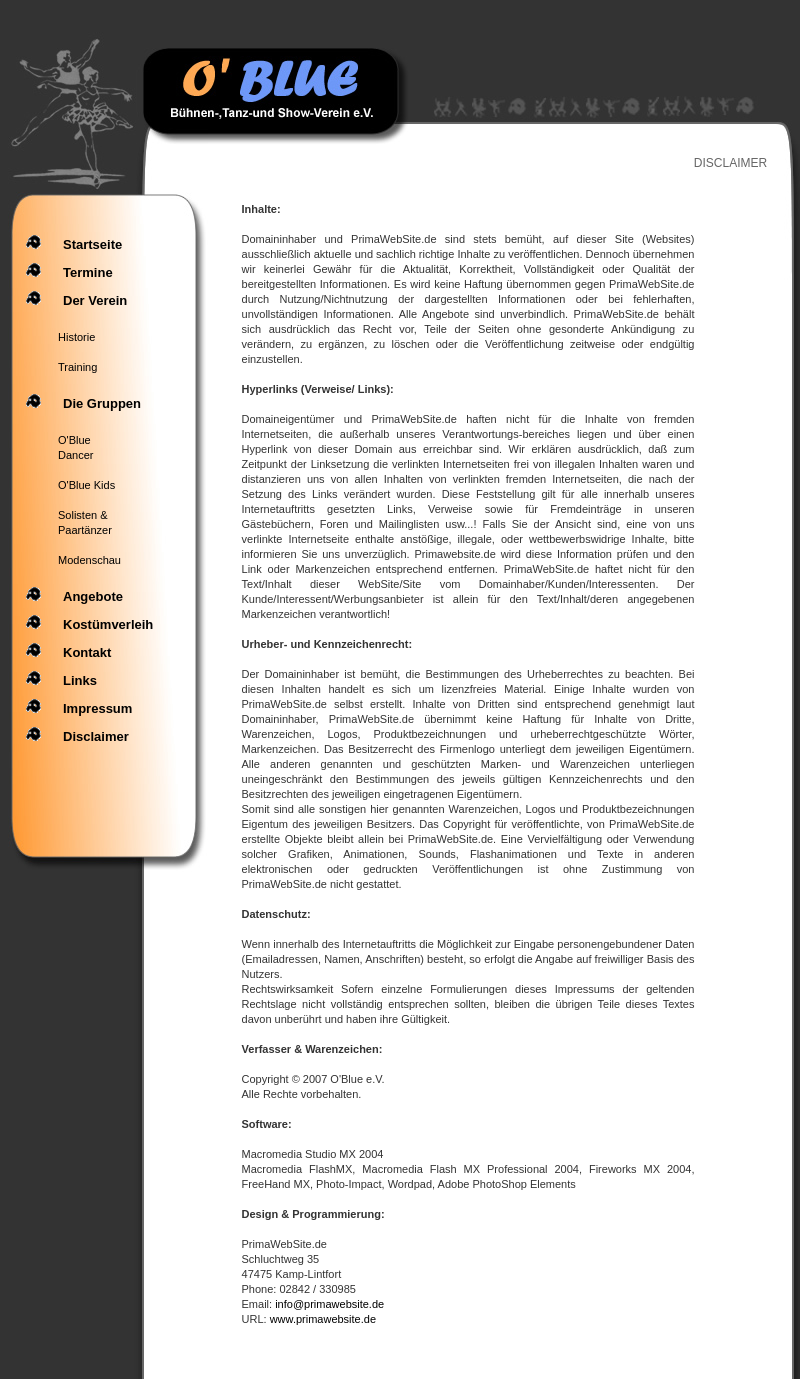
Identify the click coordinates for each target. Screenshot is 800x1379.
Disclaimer (96, 736)
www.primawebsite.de (323, 1319)
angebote (93, 596)
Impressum (97, 708)
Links (80, 680)
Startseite (92, 244)
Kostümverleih (108, 624)
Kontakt (87, 652)
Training (77, 367)
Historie (76, 337)
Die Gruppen (102, 403)
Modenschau (89, 560)
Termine (88, 272)
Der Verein (95, 300)
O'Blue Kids (86, 485)
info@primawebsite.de (329, 1304)
